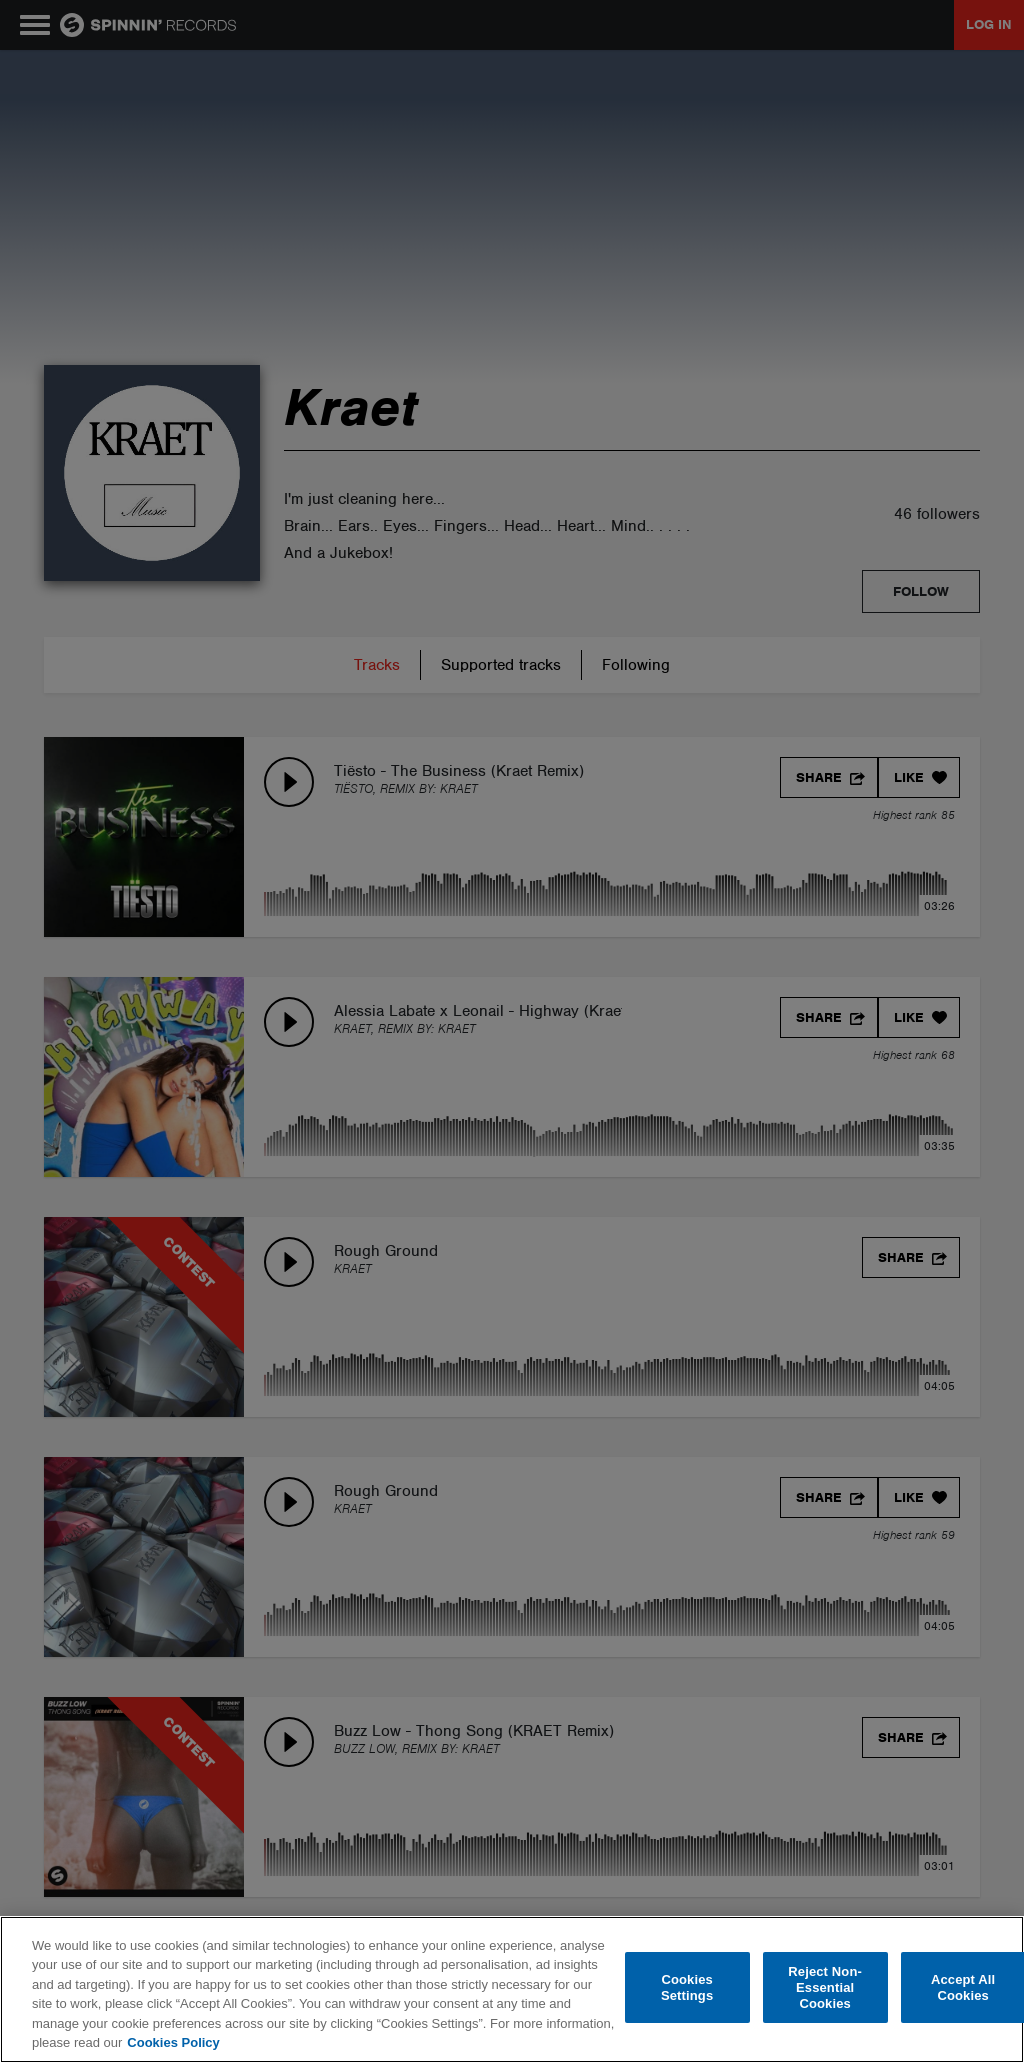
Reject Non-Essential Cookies (825, 1988)
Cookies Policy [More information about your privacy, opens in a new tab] (173, 2042)
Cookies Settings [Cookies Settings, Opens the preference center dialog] (687, 1987)
